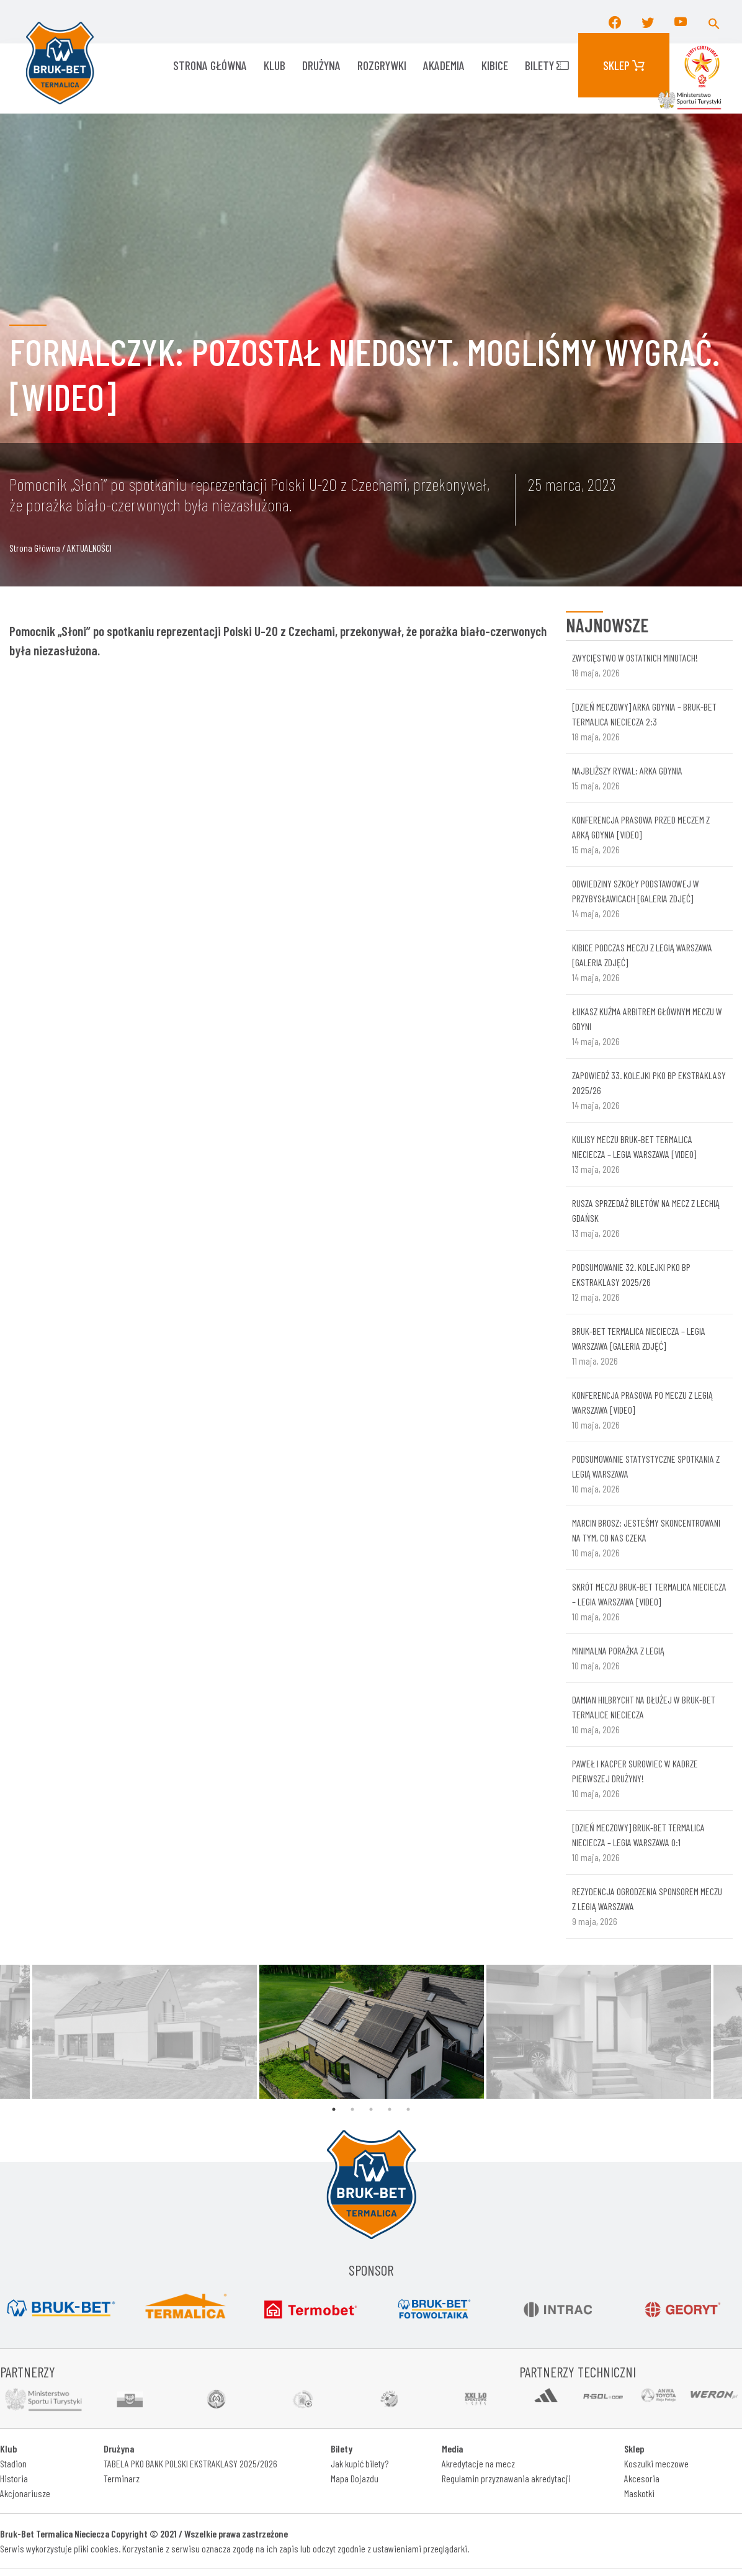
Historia (14, 2478)
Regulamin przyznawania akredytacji (506, 2478)
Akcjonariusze (25, 2493)
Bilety (547, 65)
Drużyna (321, 65)
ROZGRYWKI (381, 65)
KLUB (274, 65)
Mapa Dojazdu (354, 2478)
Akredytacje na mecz (478, 2463)
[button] (714, 21)
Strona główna (210, 65)
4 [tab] (389, 2109)
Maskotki (639, 2493)
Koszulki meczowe (656, 2463)
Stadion (13, 2463)
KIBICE (494, 65)
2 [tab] (352, 2109)
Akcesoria (641, 2478)
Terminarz (122, 2478)
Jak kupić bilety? (359, 2463)
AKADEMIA (444, 65)
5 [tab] (408, 2109)
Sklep (624, 65)
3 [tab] (371, 2109)
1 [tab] (334, 2109)
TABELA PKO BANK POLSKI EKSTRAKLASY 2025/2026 (190, 2463)
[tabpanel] (371, 2031)
